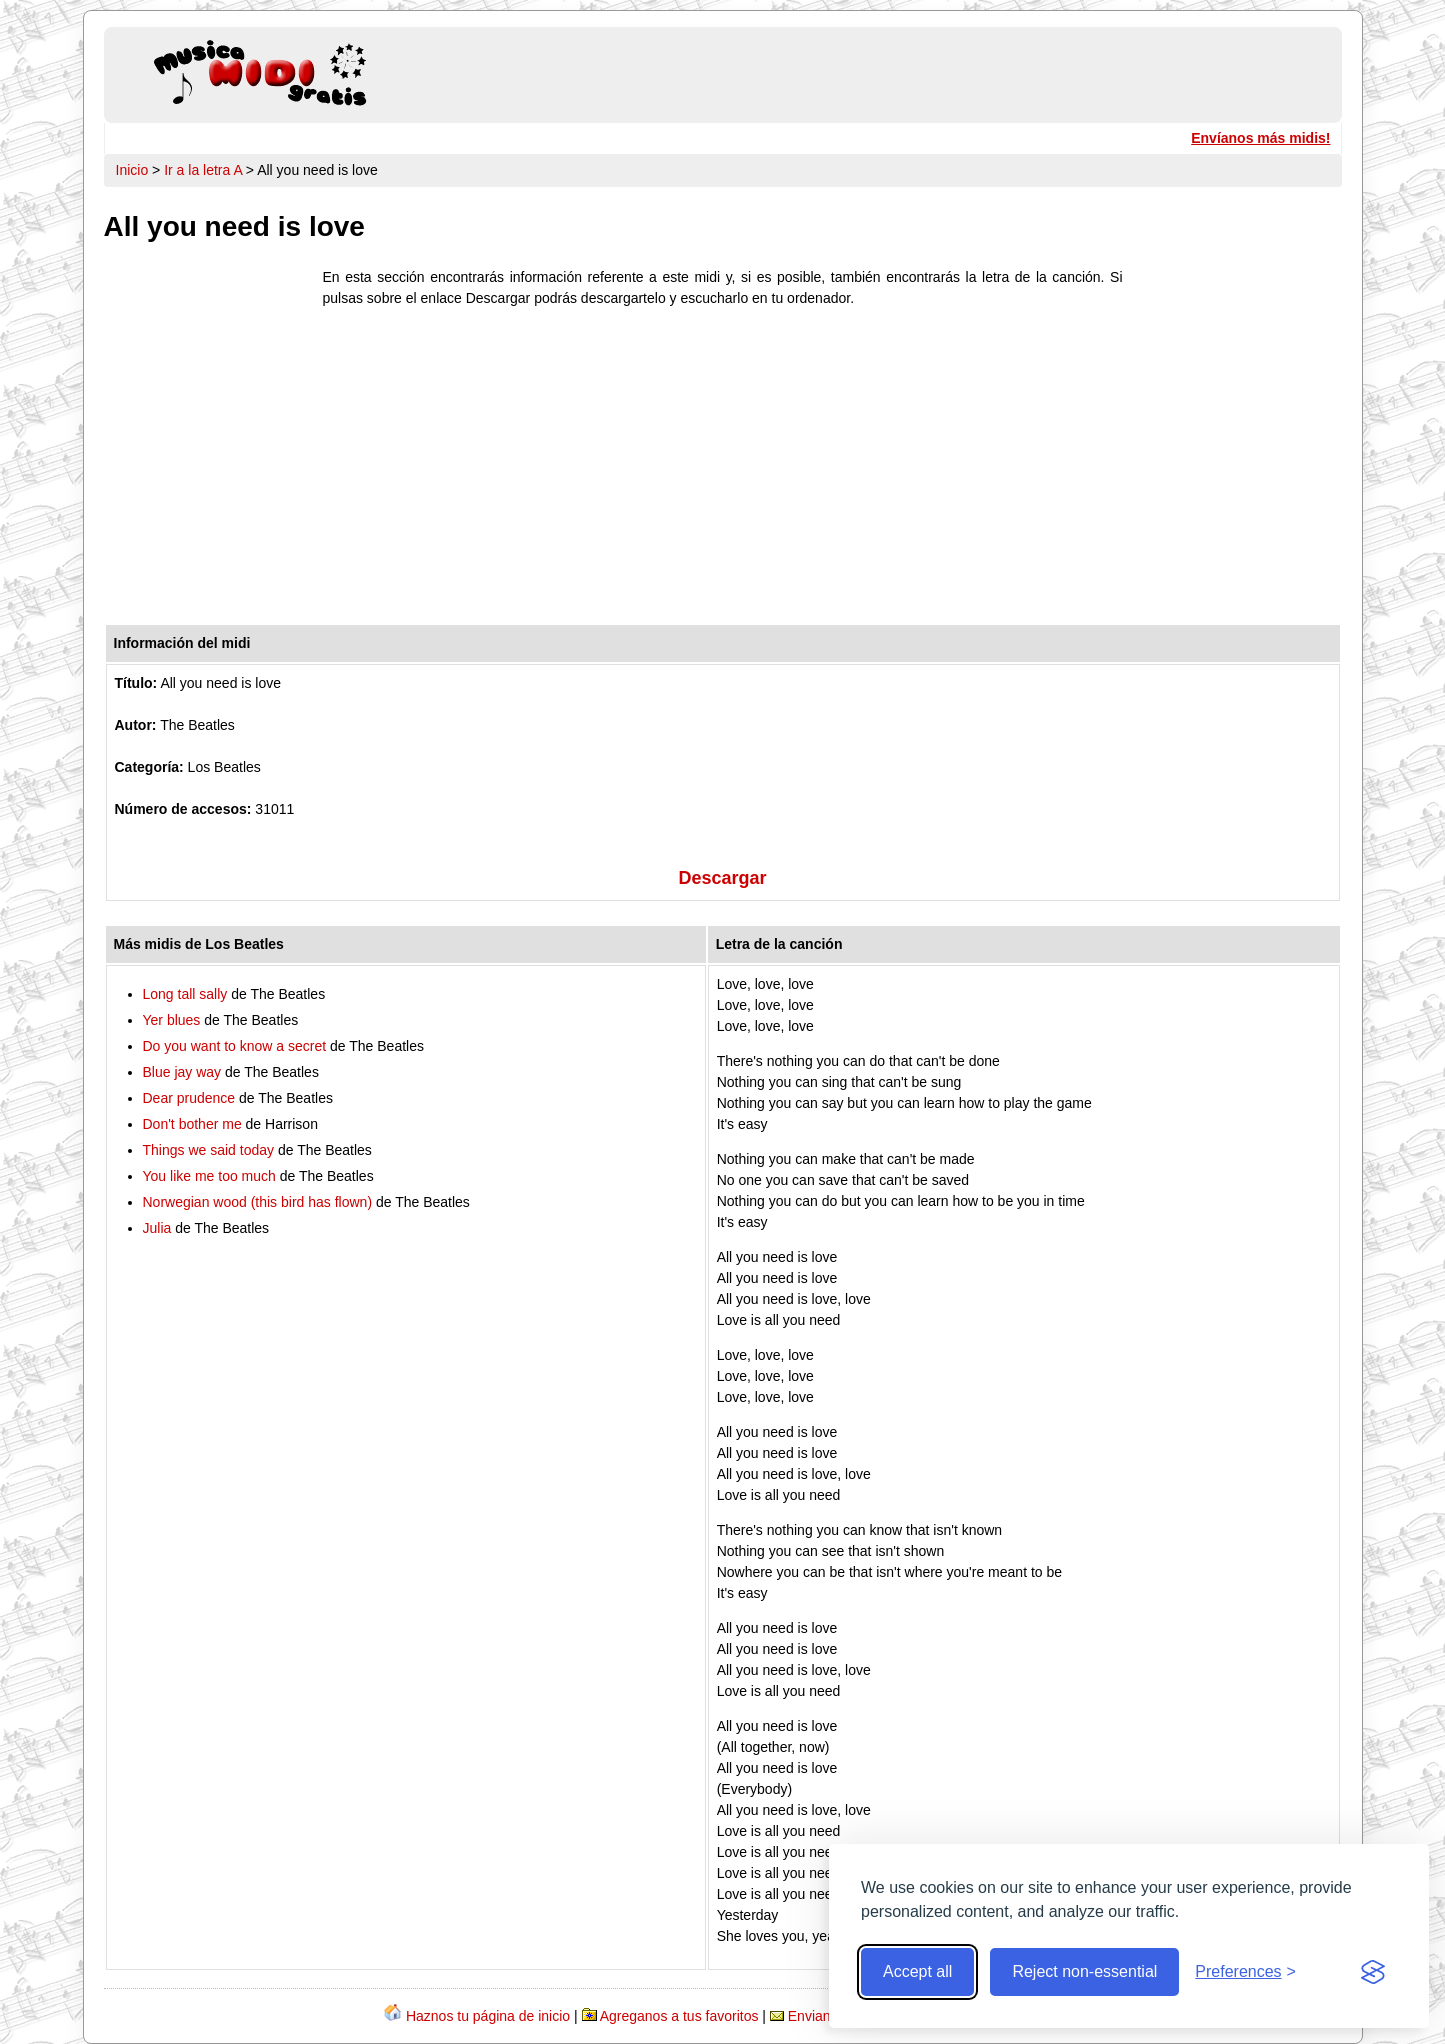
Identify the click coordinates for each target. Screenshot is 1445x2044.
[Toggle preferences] (1245, 1972)
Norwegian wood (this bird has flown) (258, 1202)
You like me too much (209, 1176)
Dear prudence (189, 1098)
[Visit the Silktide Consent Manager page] (1373, 1972)
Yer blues (172, 1020)
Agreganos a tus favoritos (679, 2016)
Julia (157, 1228)
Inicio (132, 170)
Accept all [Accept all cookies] (917, 1971)
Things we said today (209, 1150)
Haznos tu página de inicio (488, 2016)
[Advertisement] (723, 471)
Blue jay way (182, 1072)
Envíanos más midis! (1260, 138)
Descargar (722, 878)
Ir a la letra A (203, 170)
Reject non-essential (1084, 1971)
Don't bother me (192, 1124)
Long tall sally (185, 994)
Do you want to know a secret (235, 1046)
